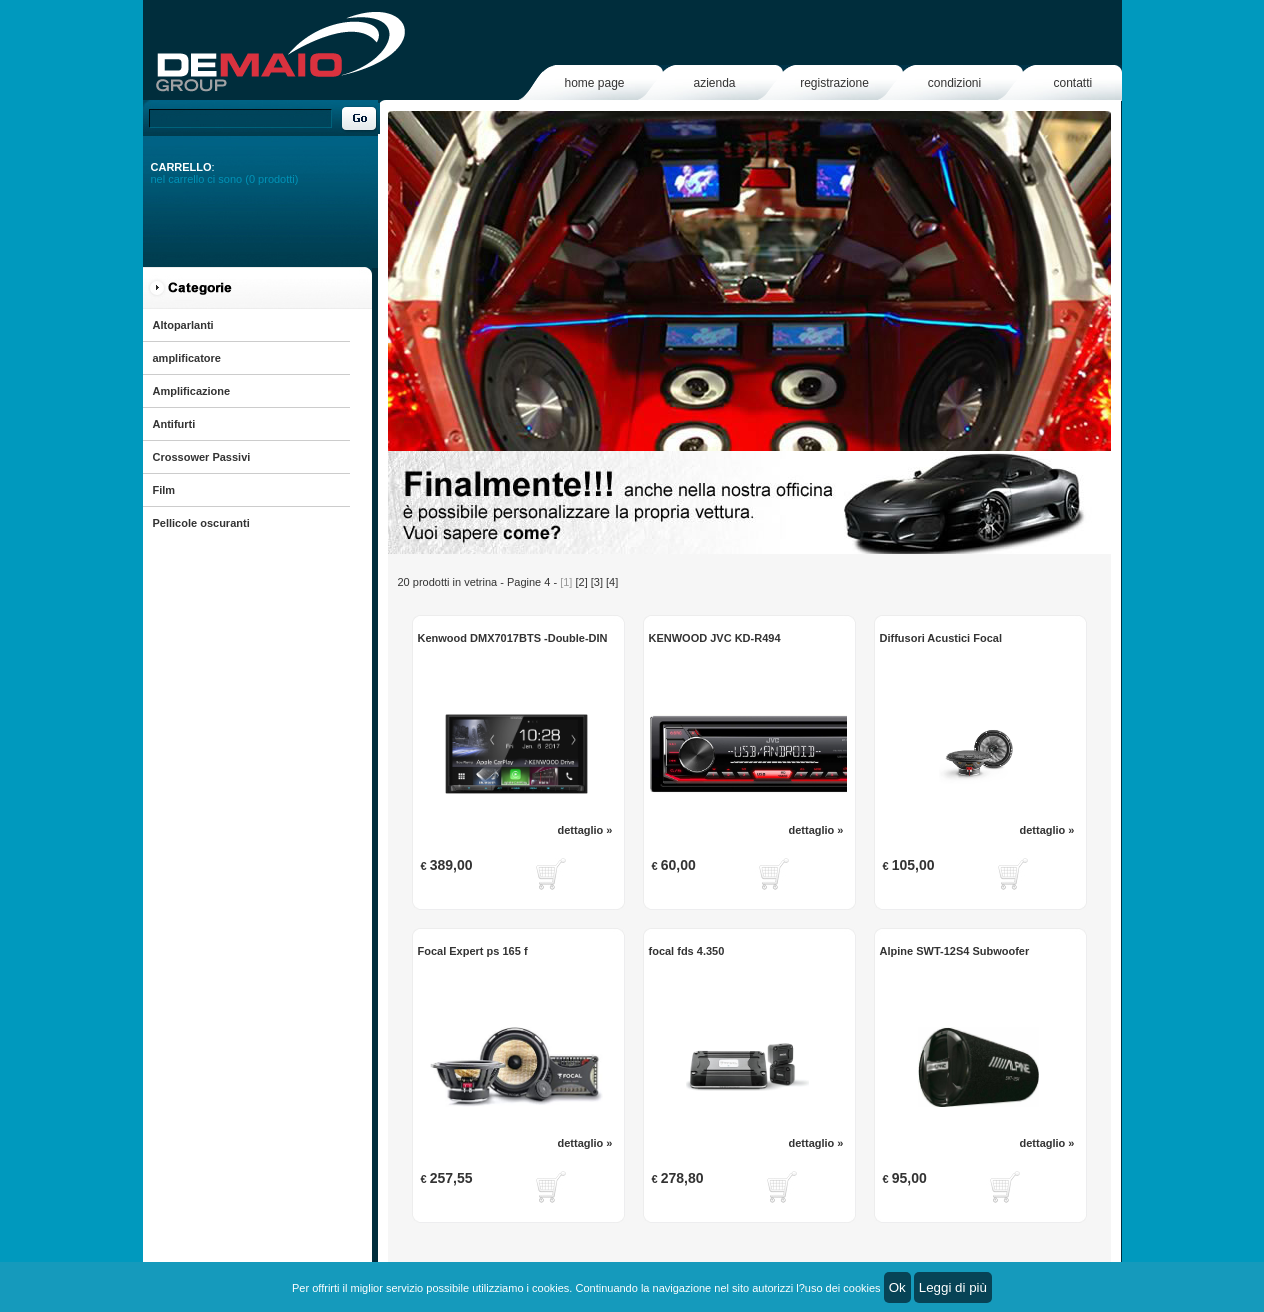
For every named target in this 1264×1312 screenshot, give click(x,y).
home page (594, 83)
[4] (612, 582)
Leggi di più (953, 1287)
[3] (597, 582)
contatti (1072, 83)
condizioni (954, 83)
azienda (714, 83)
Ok (897, 1287)
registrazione (834, 83)
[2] (581, 582)
